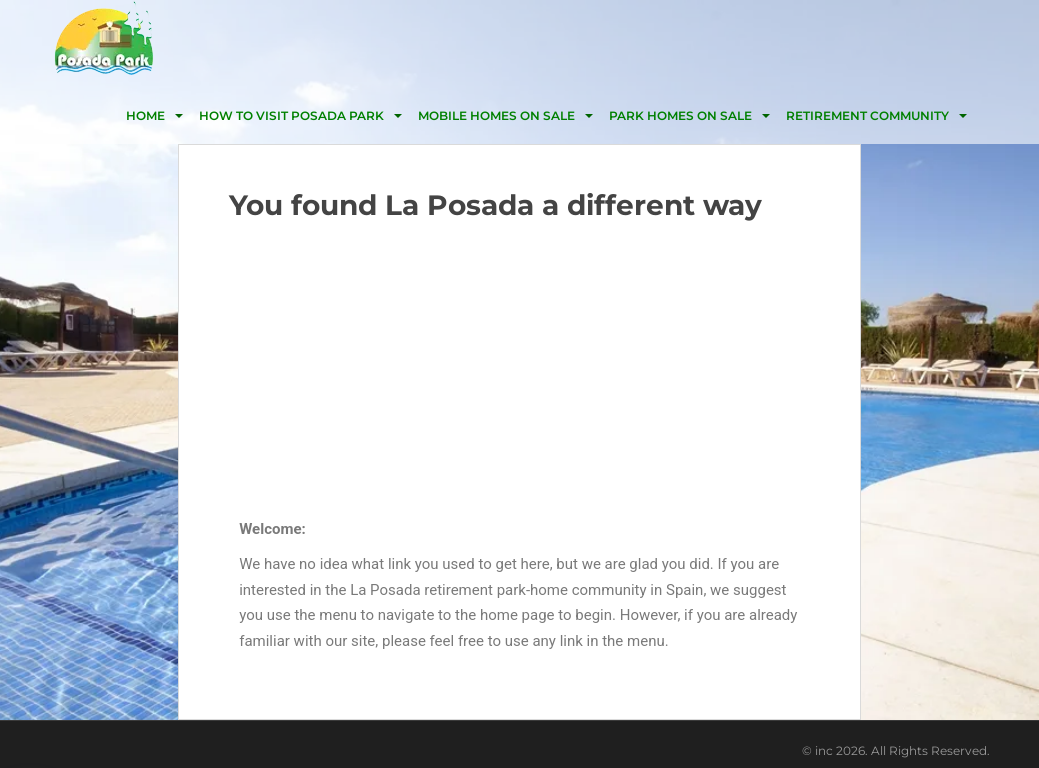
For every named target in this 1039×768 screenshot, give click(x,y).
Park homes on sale (680, 115)
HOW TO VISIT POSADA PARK (291, 115)
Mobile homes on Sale (496, 115)
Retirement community (867, 115)
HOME (145, 115)
